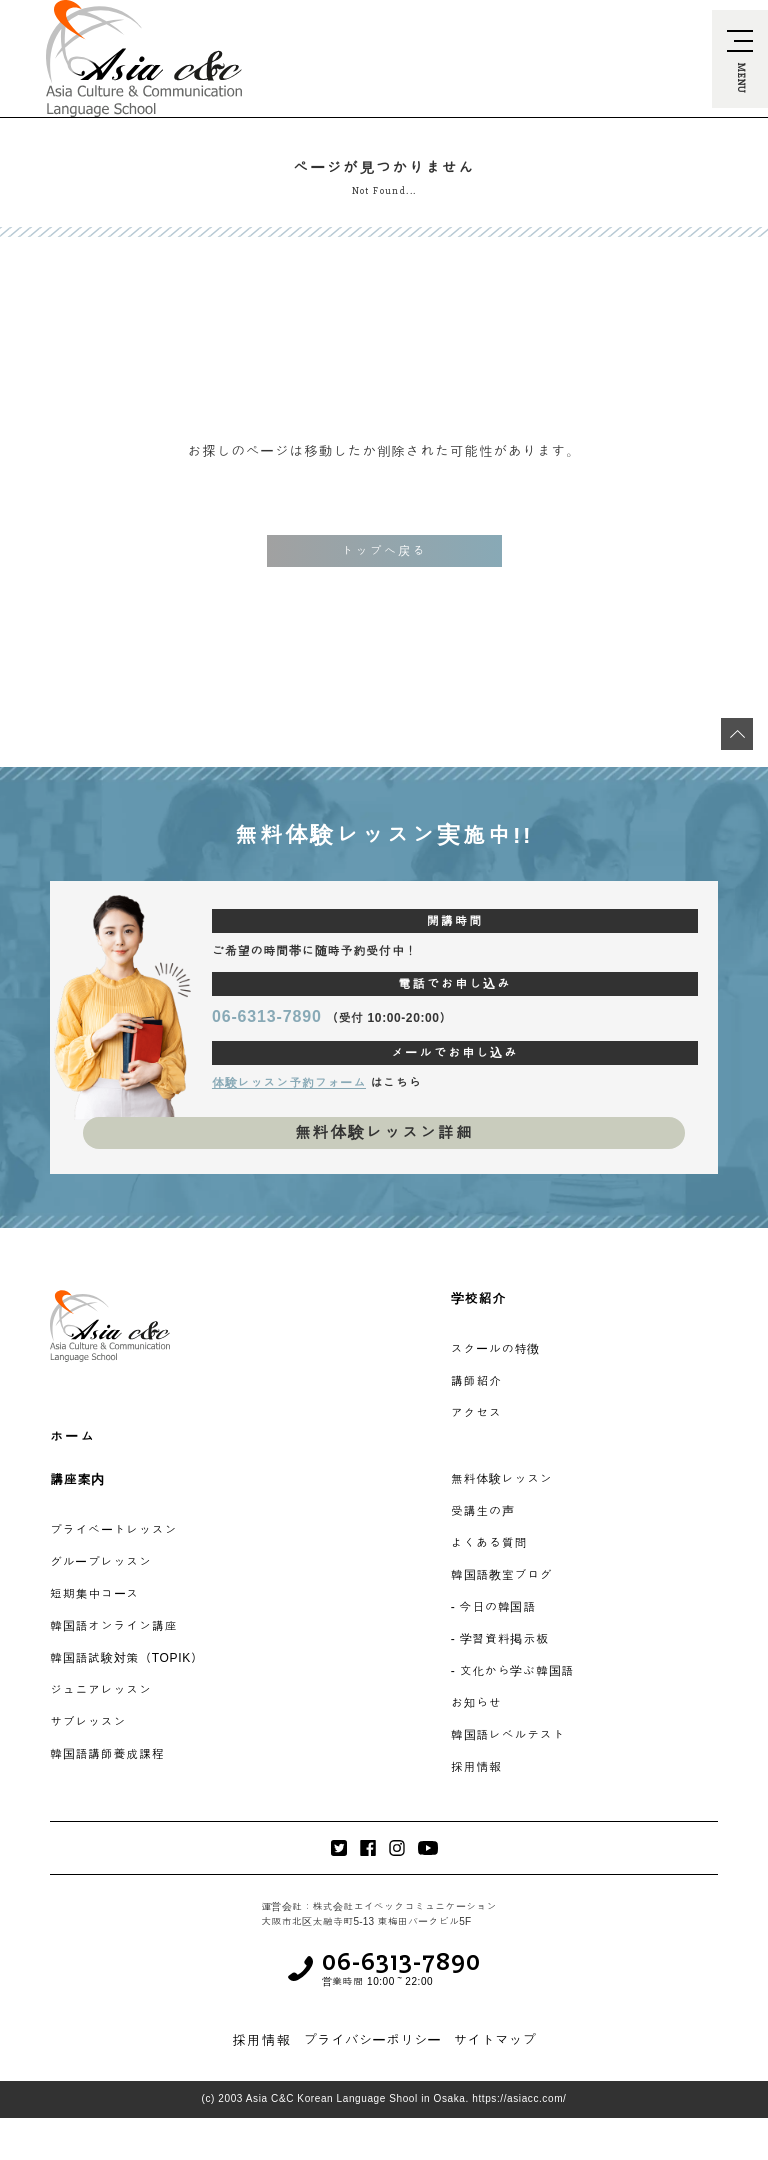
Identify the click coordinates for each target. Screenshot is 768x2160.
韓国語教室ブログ (502, 1575)
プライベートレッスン (113, 1530)
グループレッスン (101, 1562)
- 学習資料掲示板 (500, 1639)
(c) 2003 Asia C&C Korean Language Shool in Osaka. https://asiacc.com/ (384, 2099)
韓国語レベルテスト (508, 1735)
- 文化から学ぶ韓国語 (512, 1671)
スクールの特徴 (495, 1349)
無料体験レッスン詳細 (383, 1132)
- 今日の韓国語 (493, 1607)
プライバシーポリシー (372, 2040)
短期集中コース (94, 1594)
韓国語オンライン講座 (113, 1626)
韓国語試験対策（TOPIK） (127, 1658)
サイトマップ (494, 2040)
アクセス (476, 1413)
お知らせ (476, 1703)
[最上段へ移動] (737, 734)
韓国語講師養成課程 (107, 1754)
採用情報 (476, 1767)
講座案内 (77, 1479)
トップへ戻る (384, 551)
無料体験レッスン (502, 1479)
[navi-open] (740, 59)
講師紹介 (476, 1381)
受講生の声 (483, 1511)
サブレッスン (88, 1722)
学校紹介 (478, 1298)
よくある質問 (489, 1543)
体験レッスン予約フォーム (289, 1083)
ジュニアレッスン (101, 1690)
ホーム (73, 1436)
